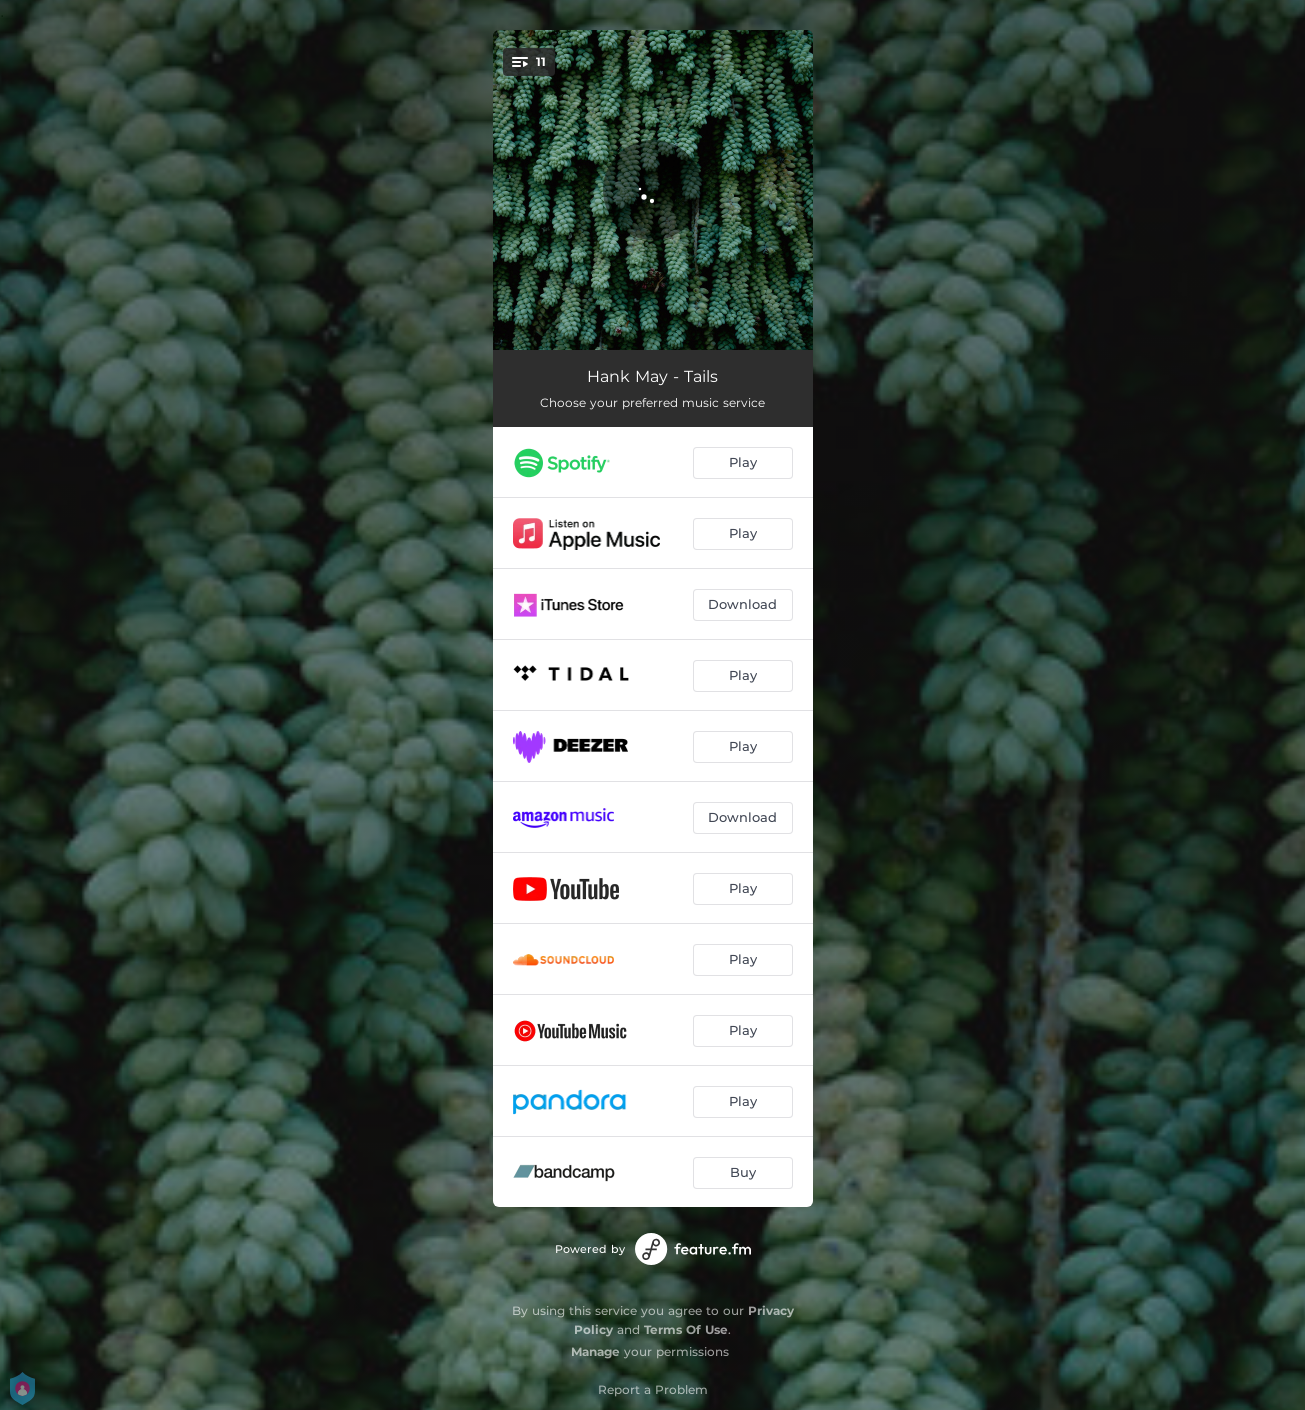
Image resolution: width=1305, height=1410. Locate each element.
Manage (595, 1351)
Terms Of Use (686, 1329)
